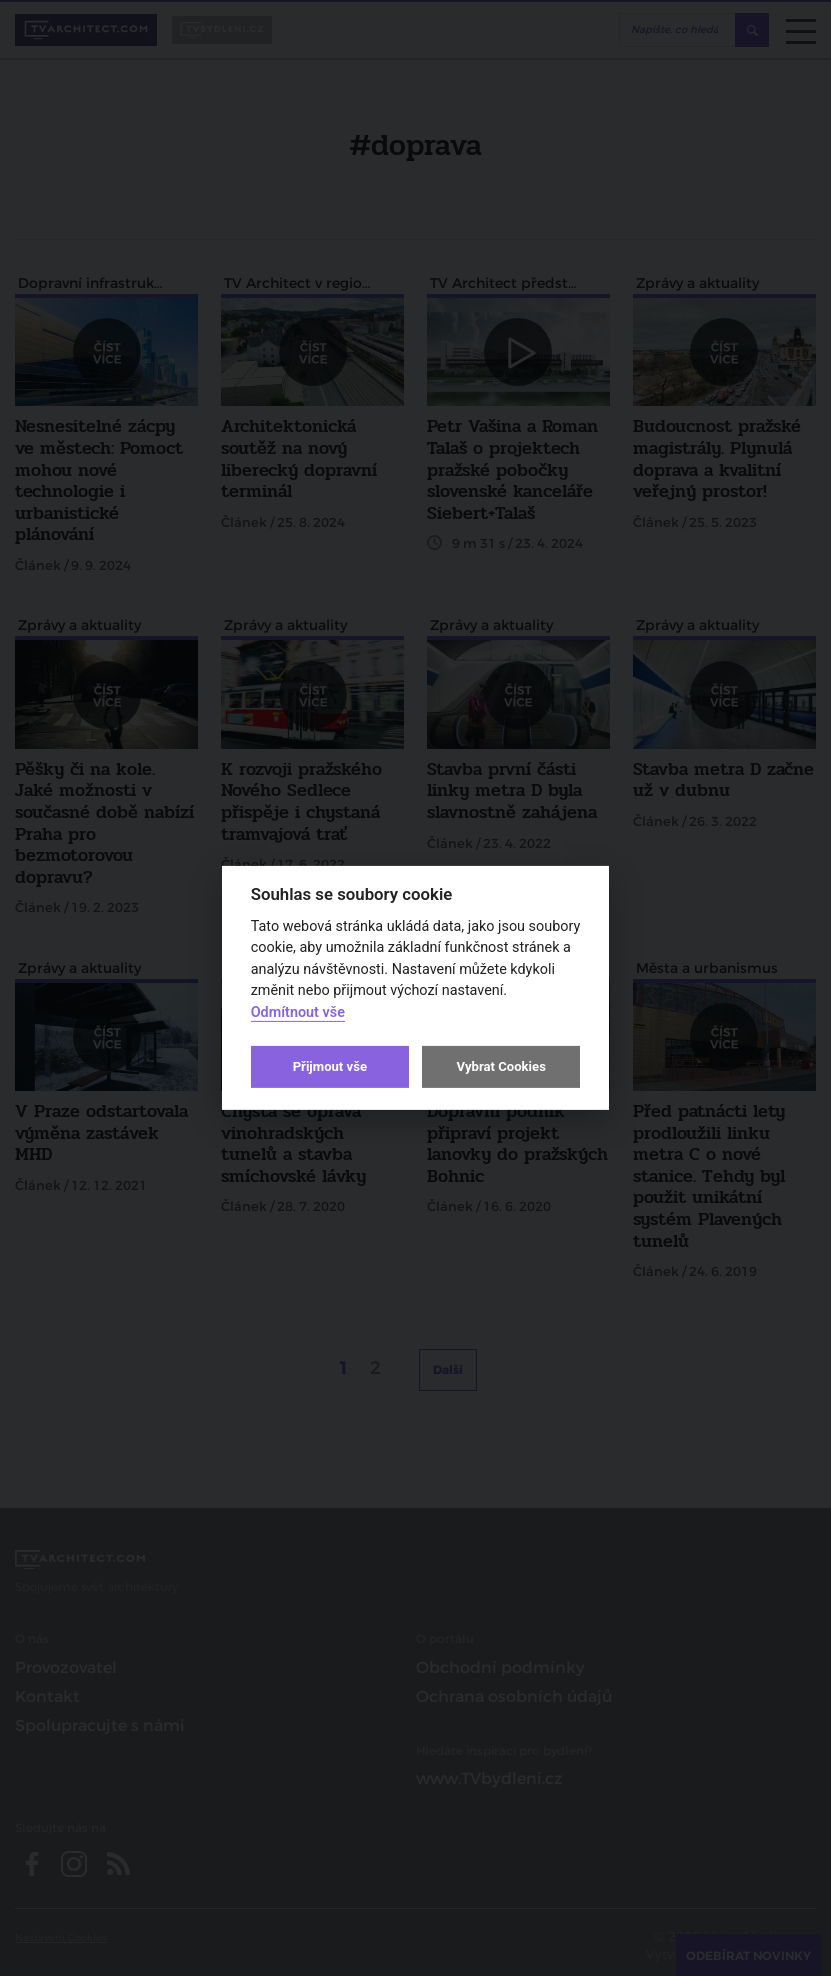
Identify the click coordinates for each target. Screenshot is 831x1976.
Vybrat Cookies (500, 1066)
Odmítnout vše (298, 1012)
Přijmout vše (330, 1066)
